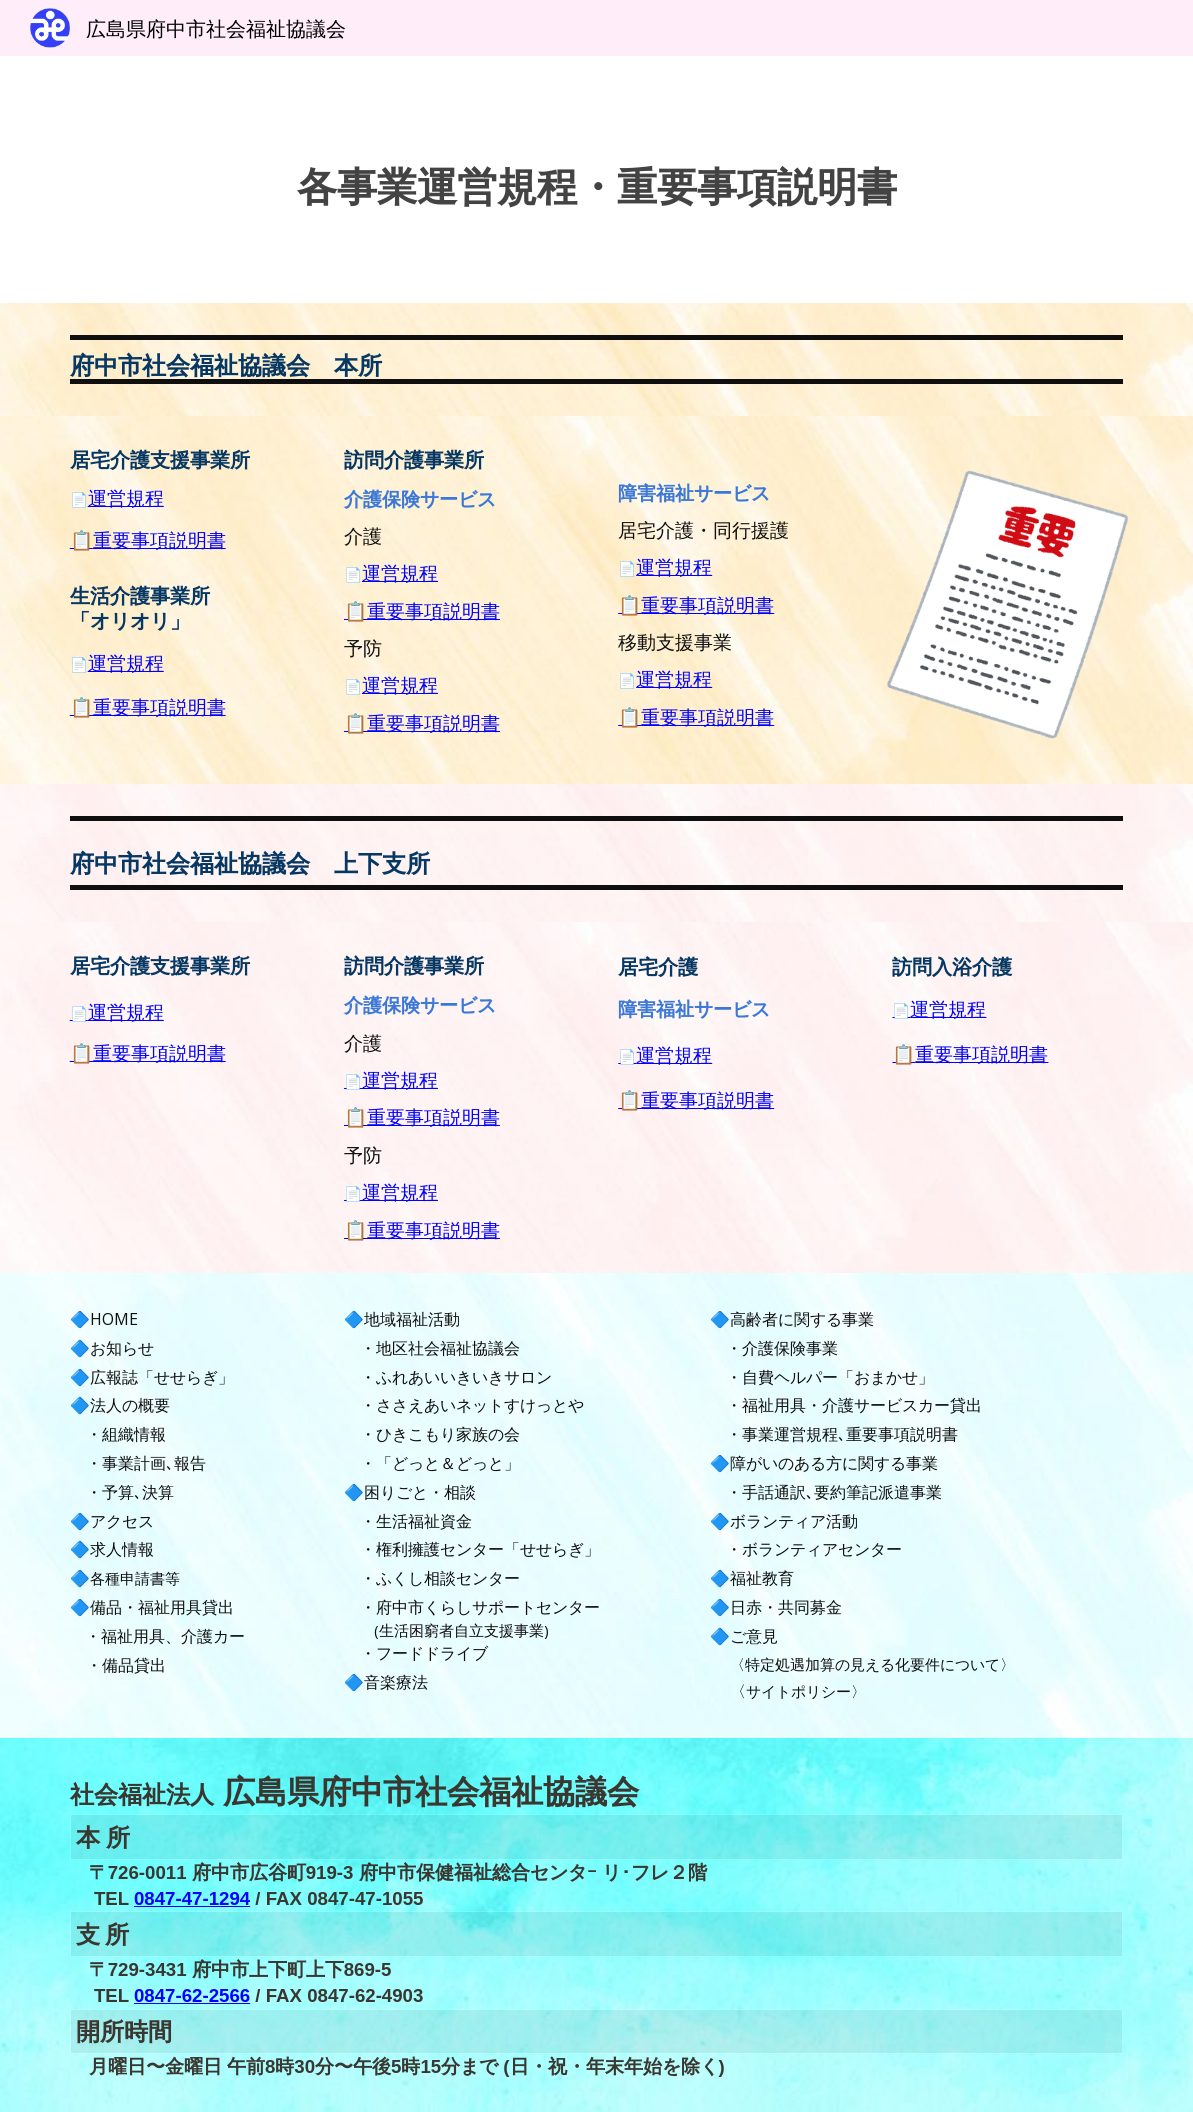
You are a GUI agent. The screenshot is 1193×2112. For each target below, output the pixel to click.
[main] (597, 179)
